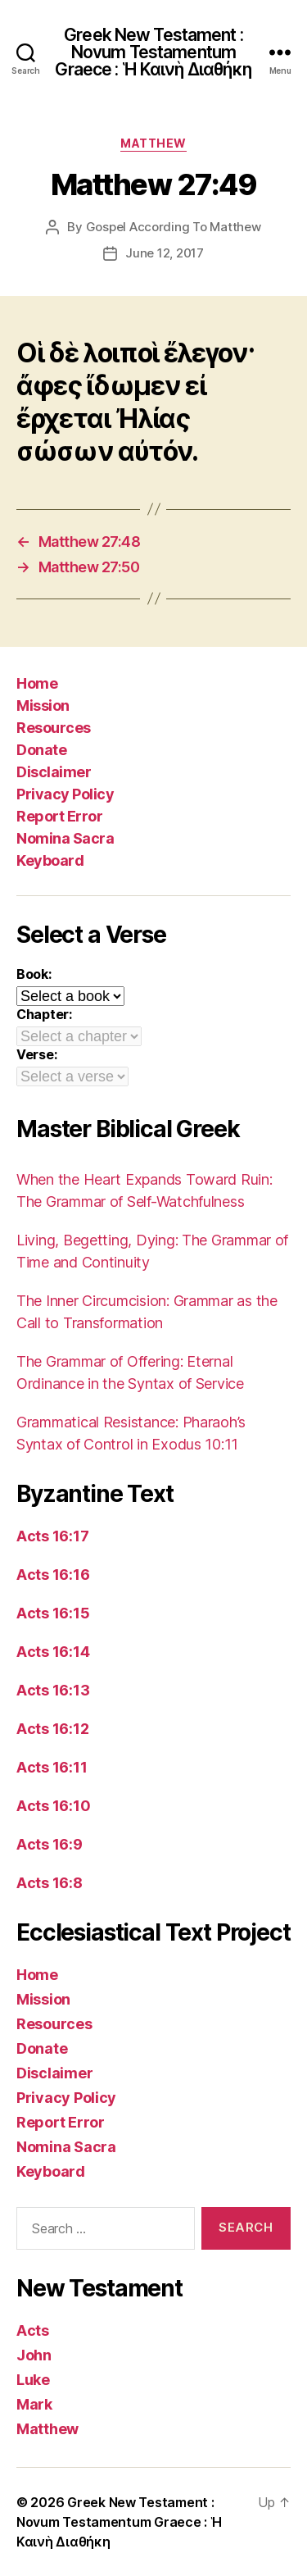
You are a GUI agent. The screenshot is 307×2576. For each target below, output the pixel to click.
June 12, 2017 (164, 253)
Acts (32, 2330)
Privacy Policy (65, 794)
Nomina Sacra (65, 838)
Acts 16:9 (49, 1844)
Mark (34, 2404)
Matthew (153, 143)
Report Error (59, 816)
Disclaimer (53, 772)
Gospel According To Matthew (173, 226)
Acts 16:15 (52, 1613)
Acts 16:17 (52, 1536)
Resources (53, 727)
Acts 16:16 (52, 1574)
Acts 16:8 (49, 1882)
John (34, 2355)
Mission (43, 705)
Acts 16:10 (53, 1805)
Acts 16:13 (52, 1690)
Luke (33, 2379)
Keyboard (50, 860)
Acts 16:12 (52, 1728)
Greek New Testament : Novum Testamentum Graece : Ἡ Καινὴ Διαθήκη (153, 52)
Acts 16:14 (52, 1651)
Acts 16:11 (51, 1767)
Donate (41, 749)
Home (36, 683)
